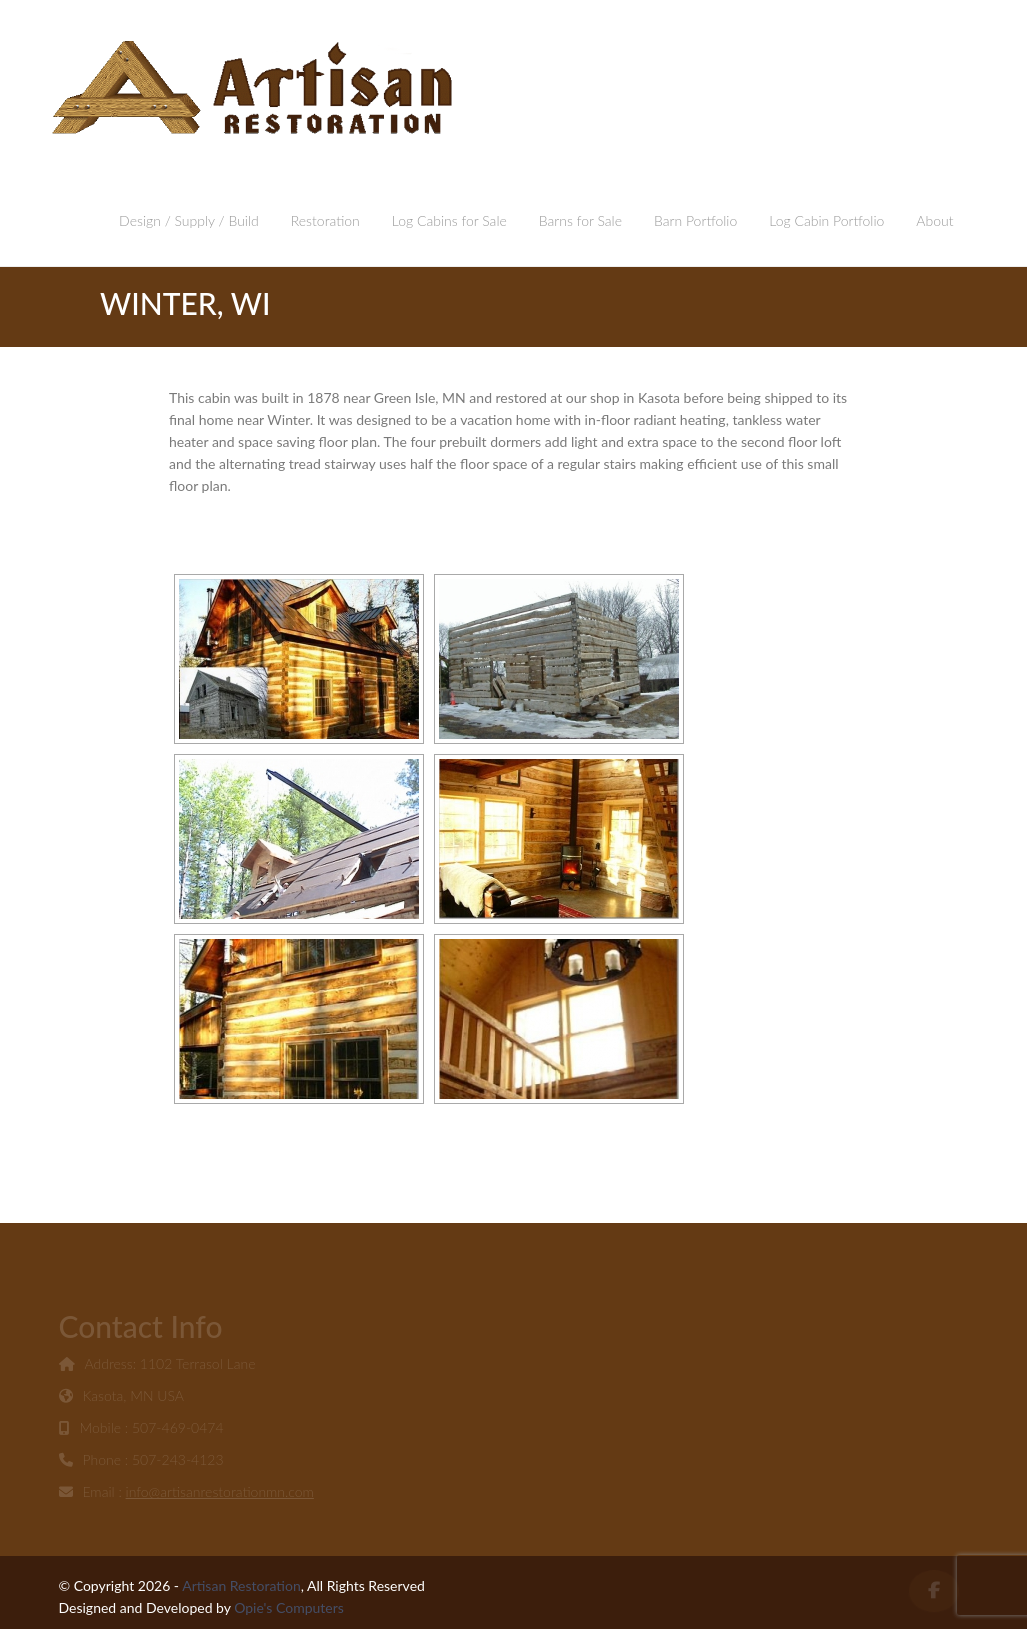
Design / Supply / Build (189, 220)
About (934, 220)
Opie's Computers (289, 1607)
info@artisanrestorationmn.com (220, 1493)
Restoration (325, 220)
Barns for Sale (580, 220)
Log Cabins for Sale (449, 220)
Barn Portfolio (695, 220)
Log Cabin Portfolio (826, 220)
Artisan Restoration (241, 1585)
